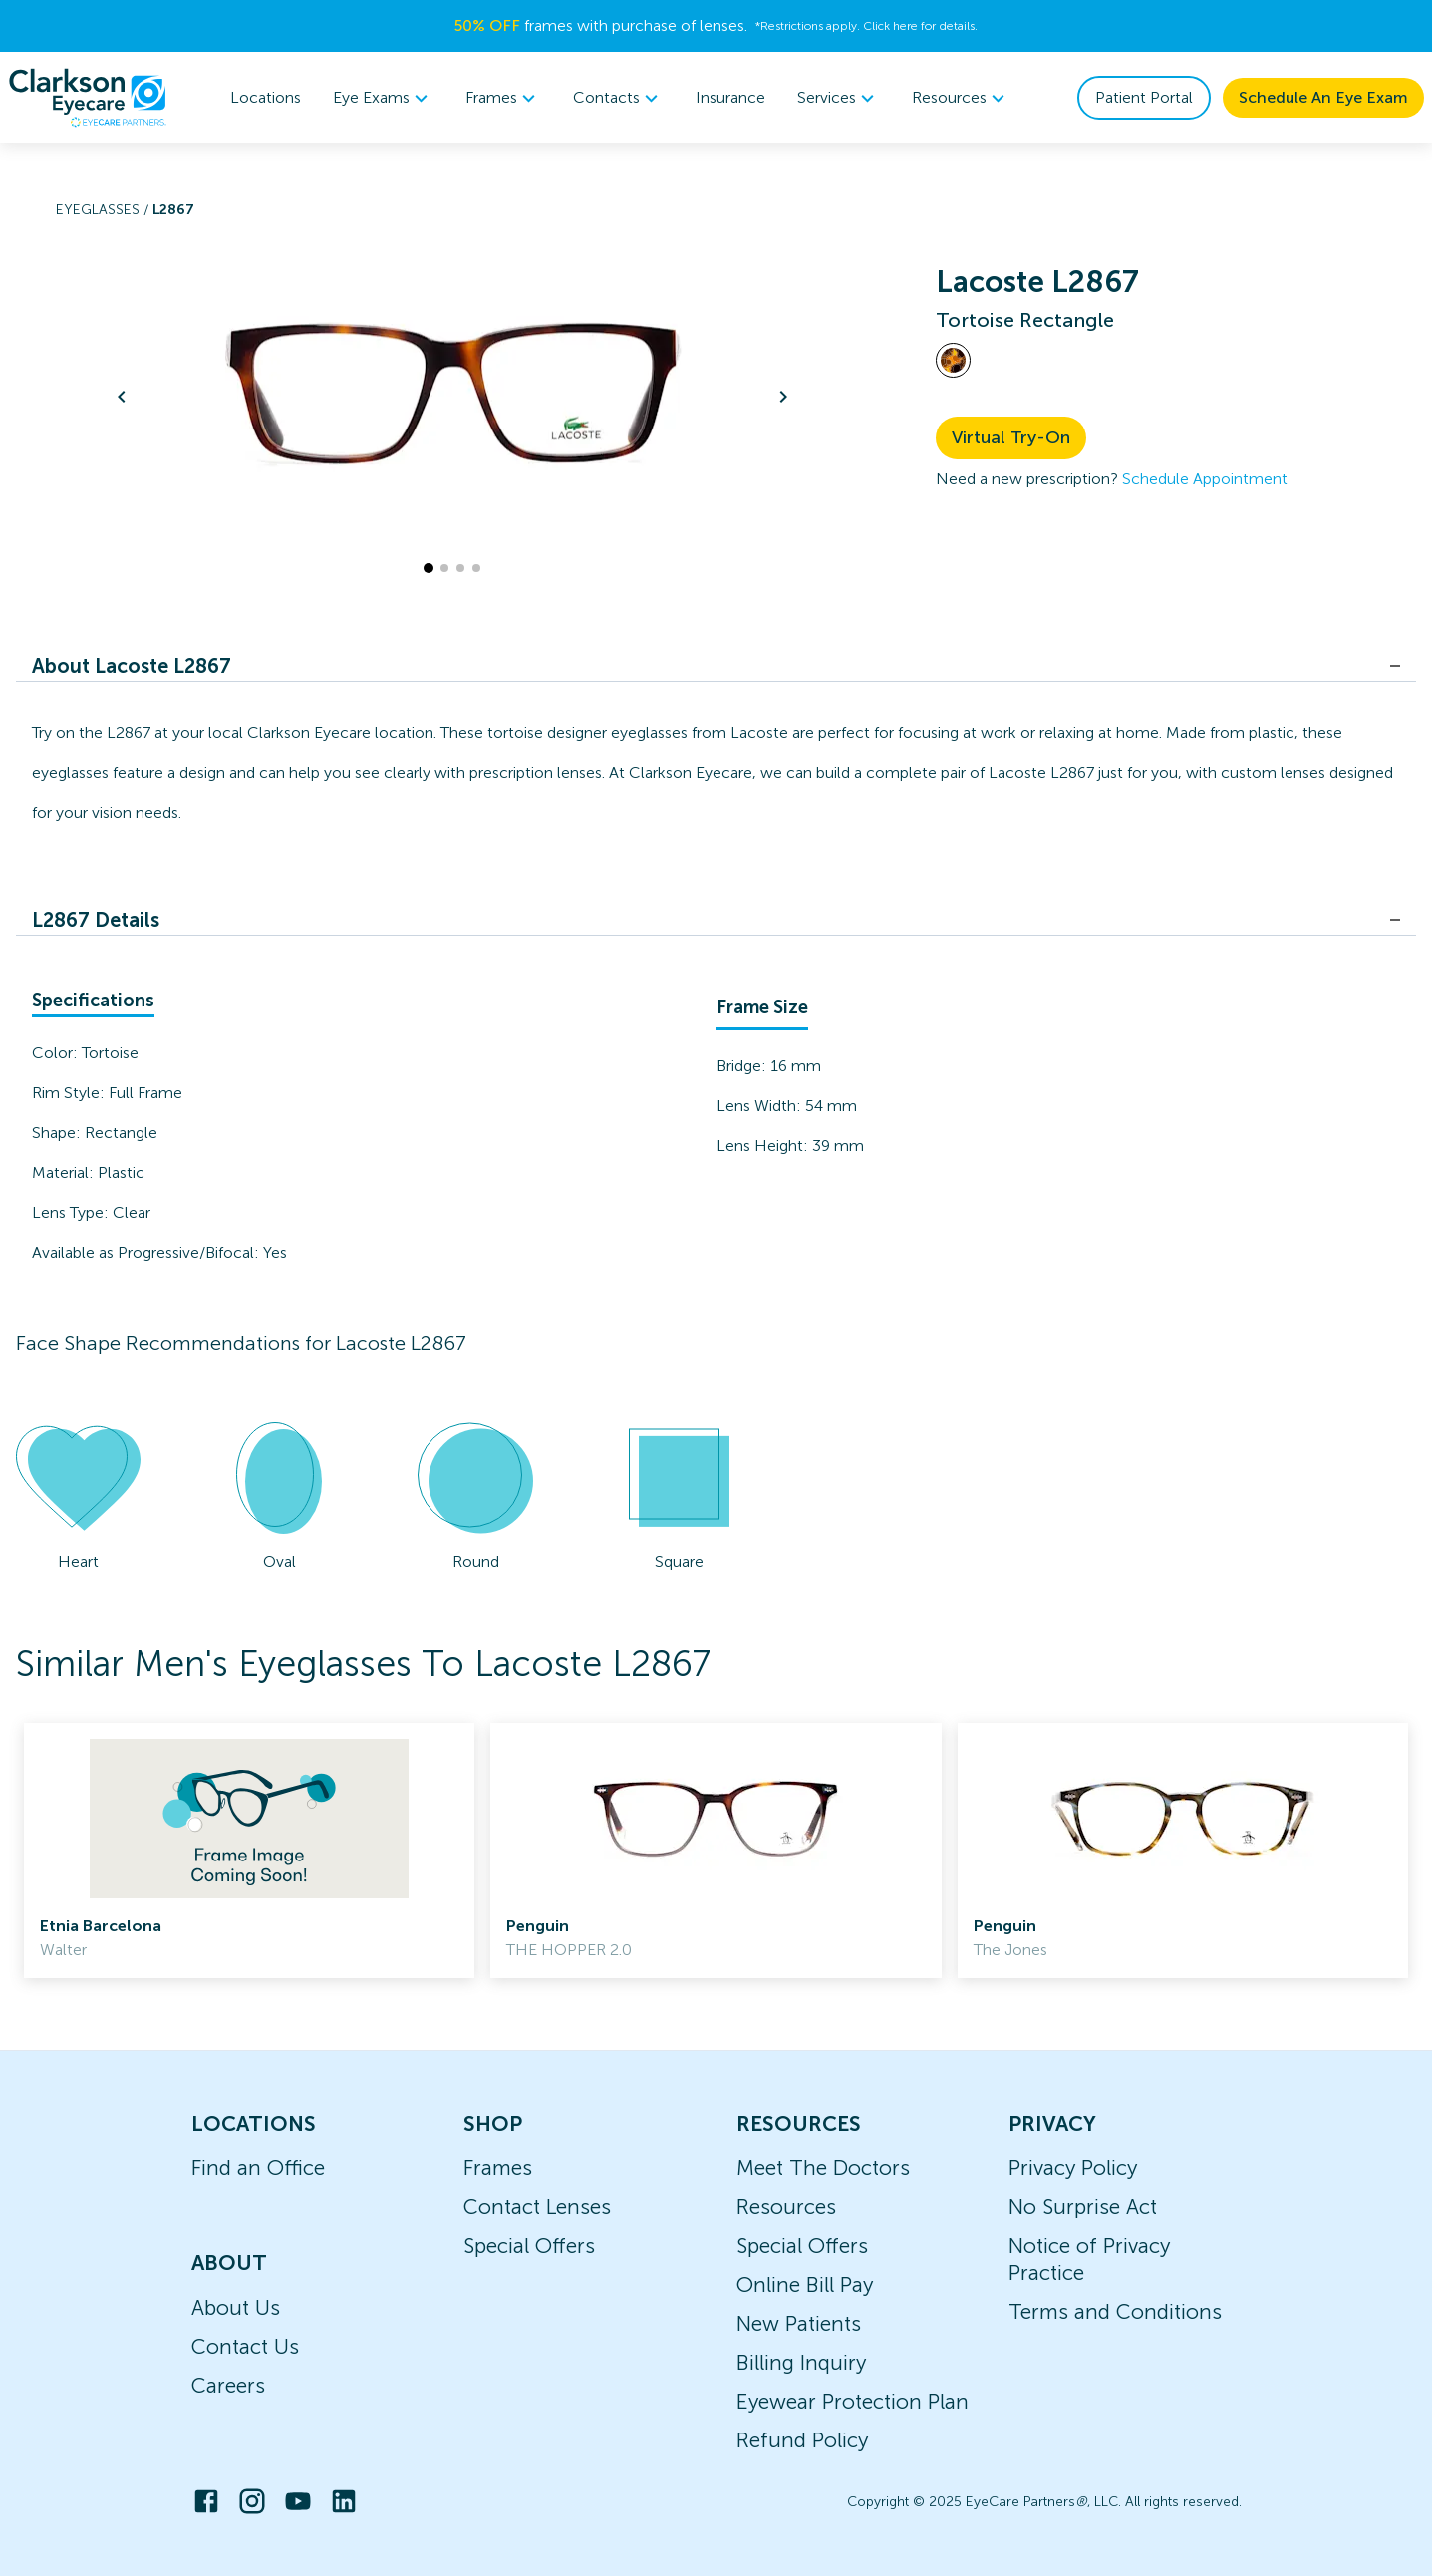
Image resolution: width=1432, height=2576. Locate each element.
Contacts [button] (618, 98)
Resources (786, 2206)
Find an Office (258, 2167)
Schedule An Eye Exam (1323, 97)
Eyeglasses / (104, 209)
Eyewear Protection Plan (852, 2401)
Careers (228, 2385)
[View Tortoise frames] (953, 360)
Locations (265, 97)
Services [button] (838, 98)
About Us (235, 2307)
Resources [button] (961, 98)
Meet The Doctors (823, 2167)
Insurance (730, 97)
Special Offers (529, 2245)
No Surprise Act (1082, 2206)
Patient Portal (1144, 97)
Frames (497, 2167)
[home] (87, 98)
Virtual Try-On (1011, 437)
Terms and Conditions (1115, 2311)
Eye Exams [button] (383, 98)
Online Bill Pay (804, 2284)
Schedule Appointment (1205, 478)
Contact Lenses (537, 2206)
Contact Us (245, 2346)
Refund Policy (802, 2440)
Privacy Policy (1072, 2167)
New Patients (798, 2323)
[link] (249, 1850)
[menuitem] (383, 98)
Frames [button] (503, 98)
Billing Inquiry (801, 2362)
